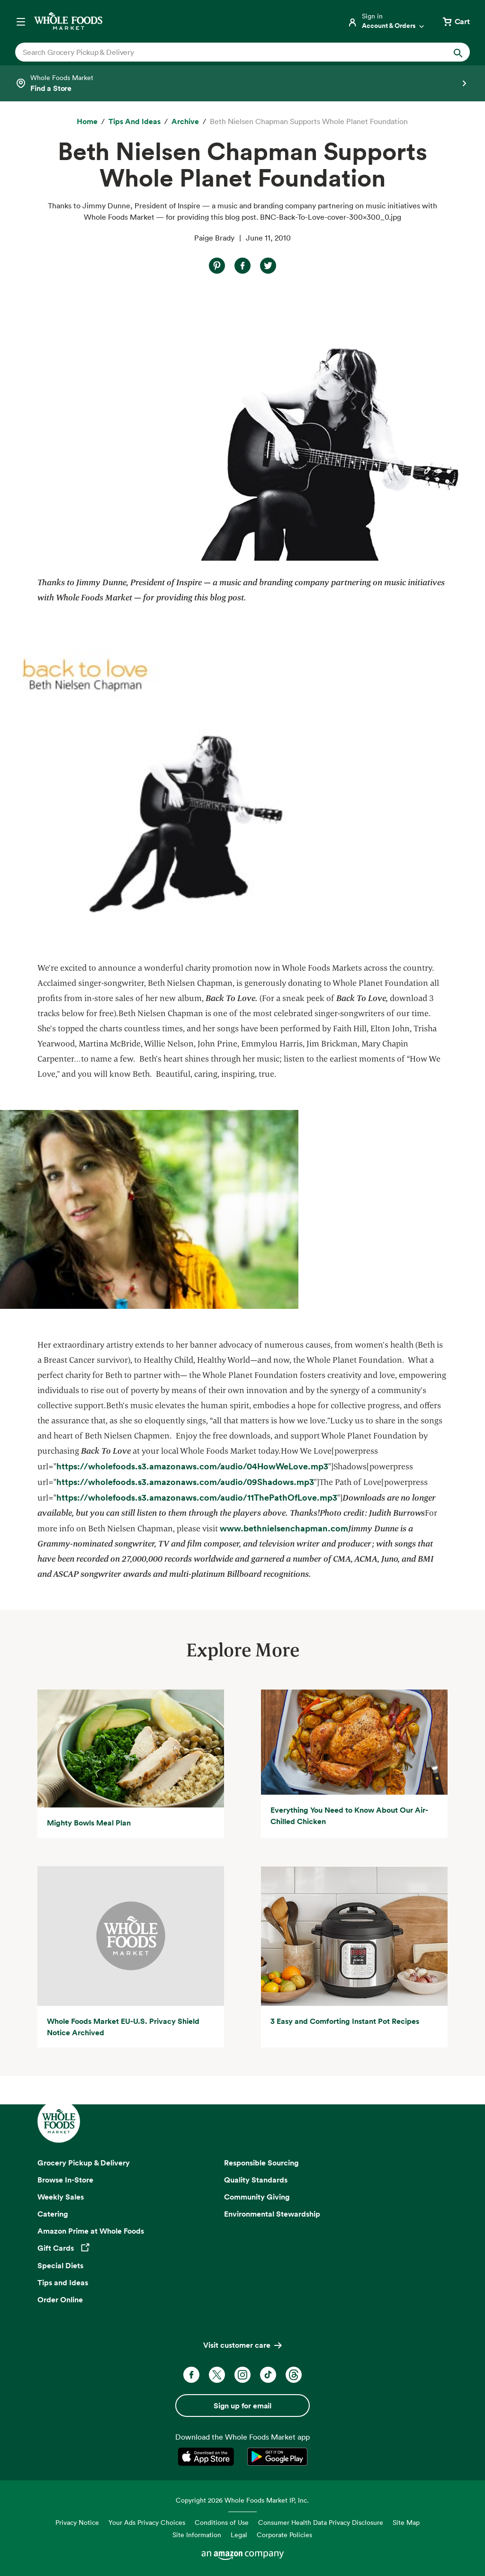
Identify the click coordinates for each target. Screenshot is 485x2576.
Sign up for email (242, 2405)
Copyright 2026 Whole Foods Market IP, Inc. (242, 2500)
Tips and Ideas (62, 2282)
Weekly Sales (60, 2196)
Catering (52, 2214)
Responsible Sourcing (261, 2162)
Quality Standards (255, 2179)
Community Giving (257, 2196)
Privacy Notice (77, 2522)
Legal (239, 2534)
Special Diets (60, 2265)
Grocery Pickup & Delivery (83, 2162)
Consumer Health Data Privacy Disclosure (320, 2522)
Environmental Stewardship (272, 2214)
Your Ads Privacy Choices (146, 2522)
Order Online (60, 2299)
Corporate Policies (284, 2534)
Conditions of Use (222, 2522)
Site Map (406, 2522)
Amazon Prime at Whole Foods (90, 2231)
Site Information (196, 2534)
